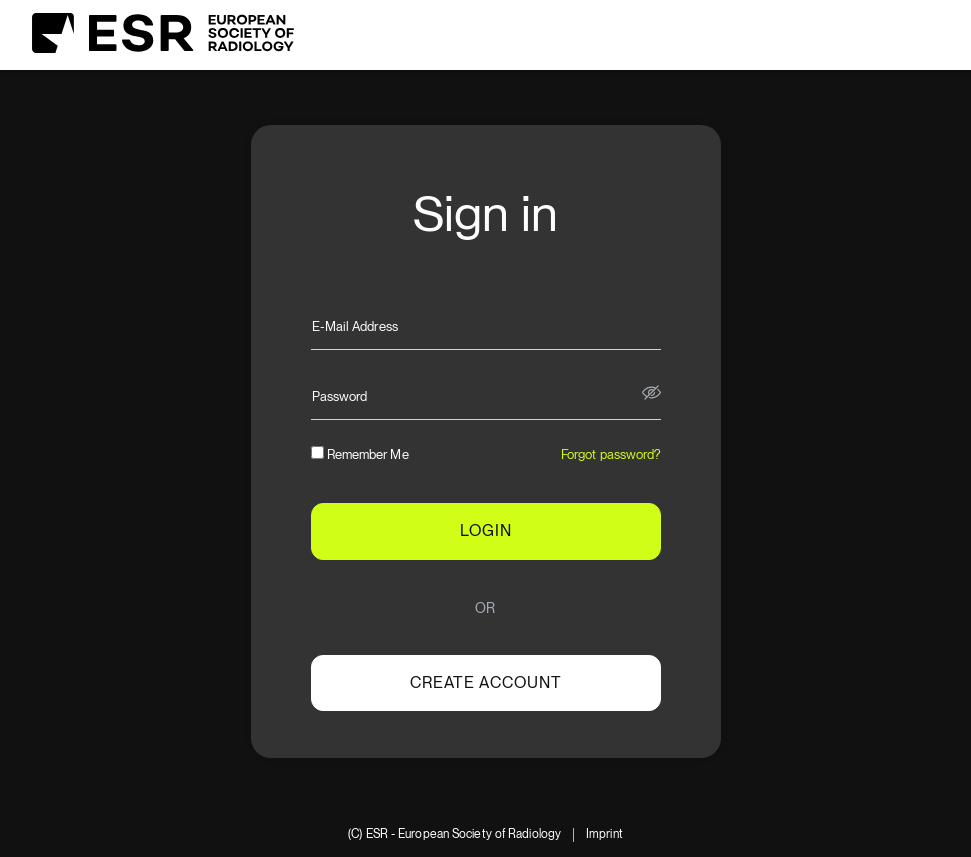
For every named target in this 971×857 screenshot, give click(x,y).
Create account (486, 682)
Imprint (604, 834)
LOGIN (486, 530)
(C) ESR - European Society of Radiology (454, 834)
